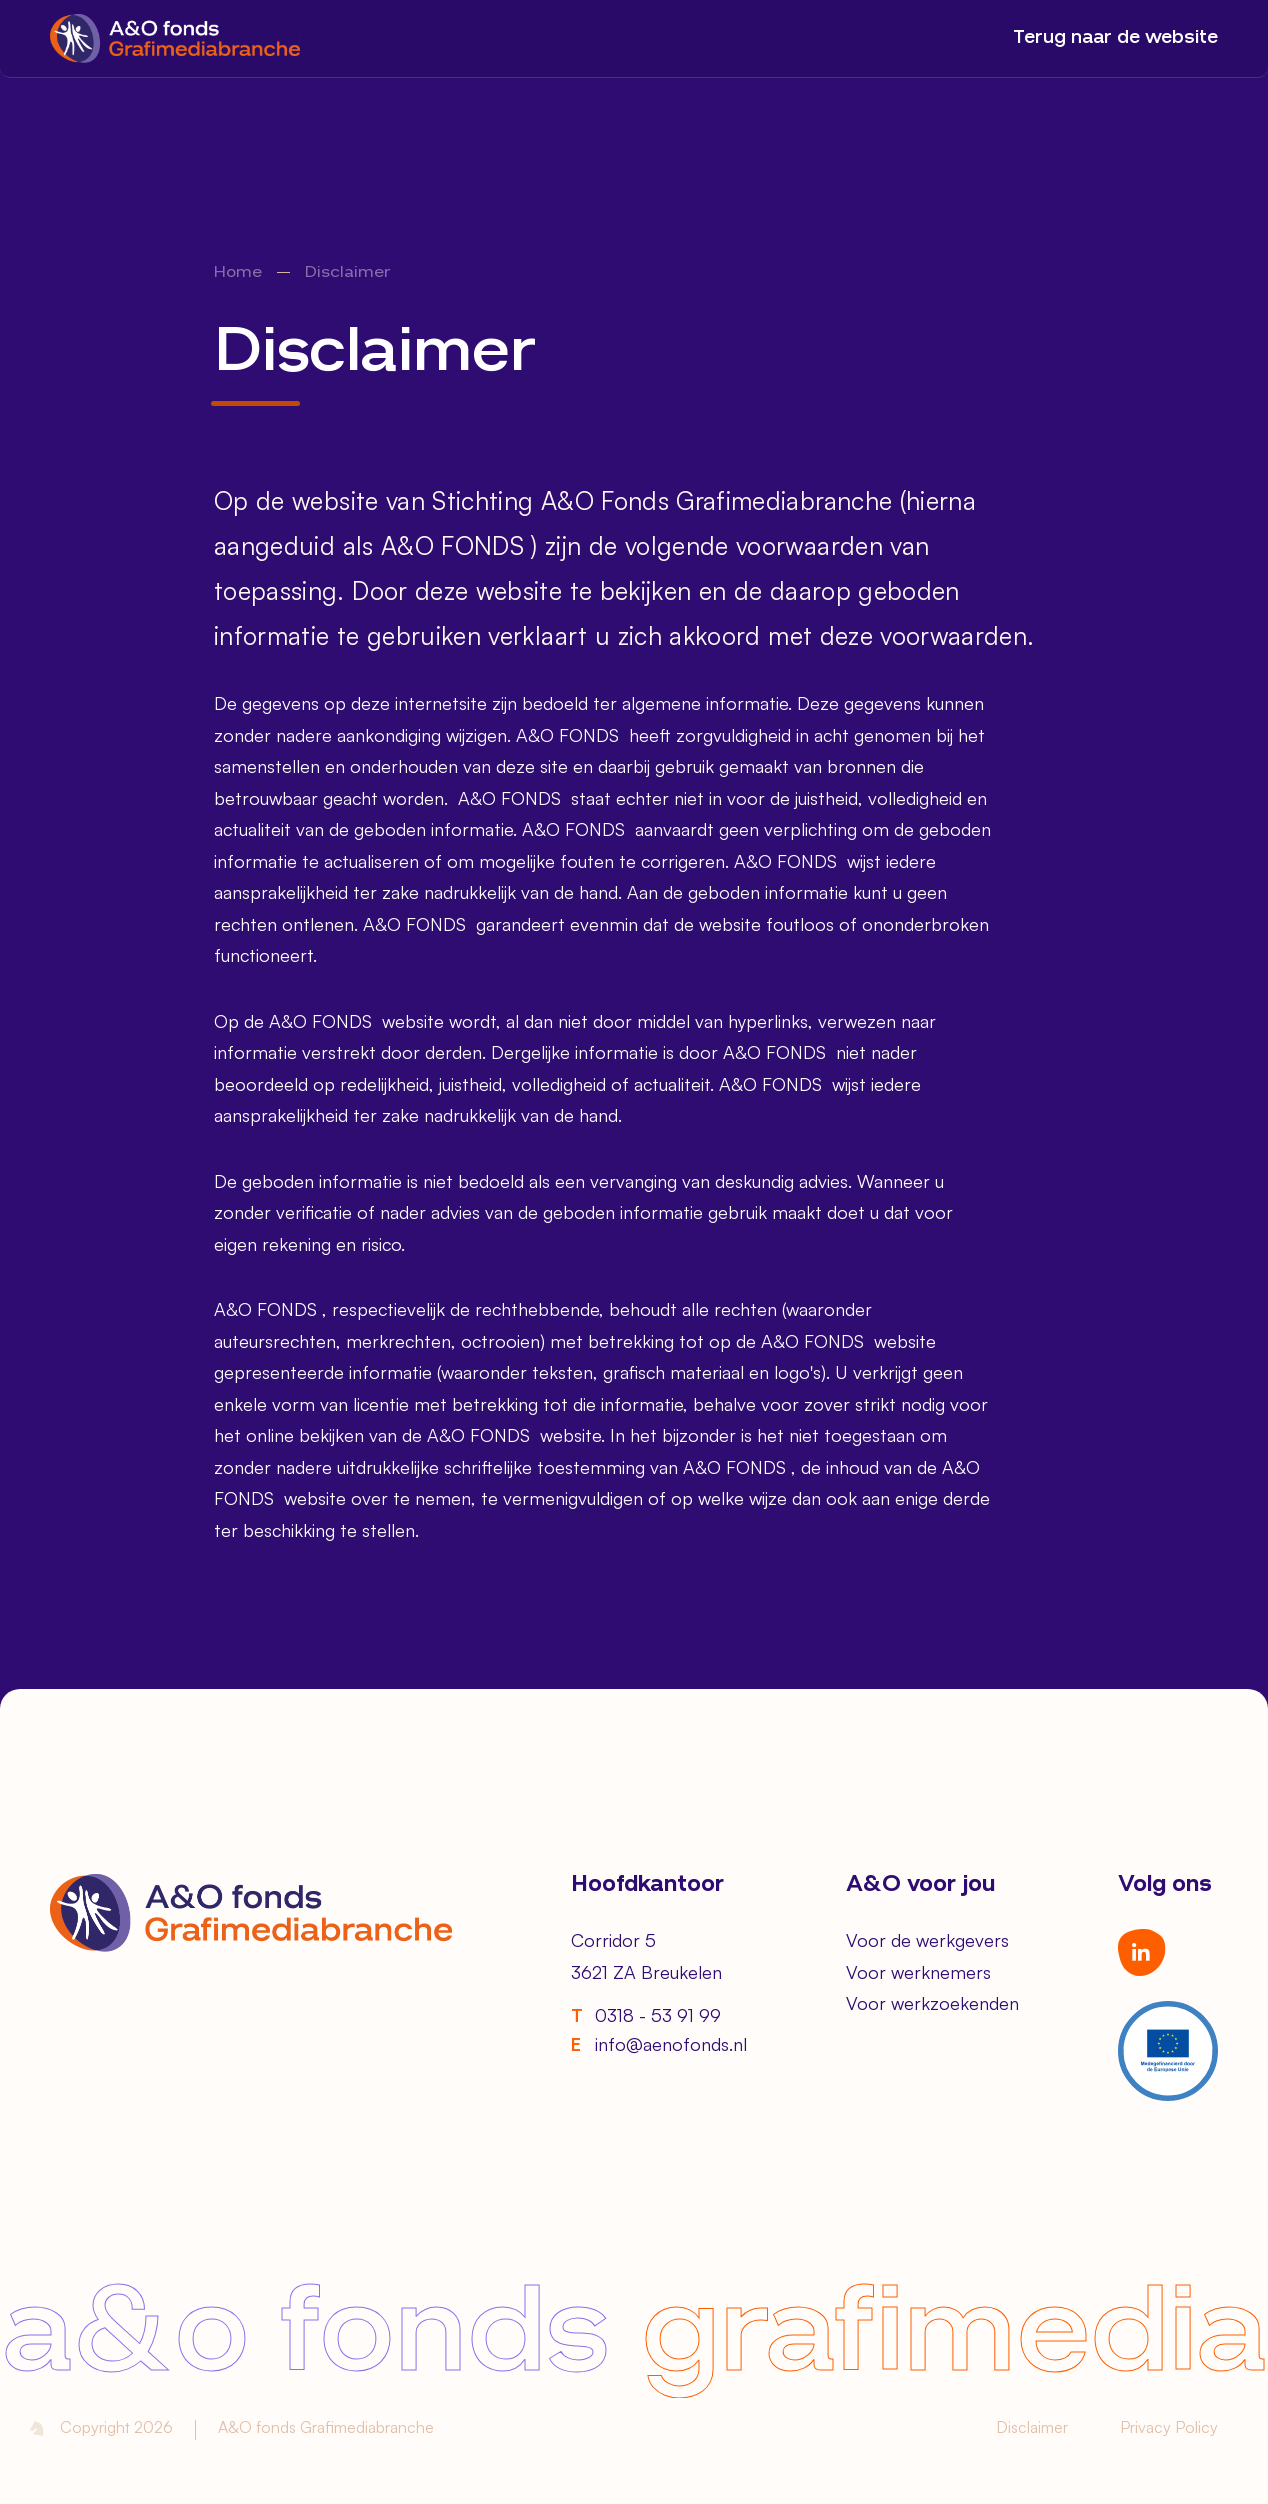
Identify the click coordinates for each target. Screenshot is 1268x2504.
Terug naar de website (1115, 38)
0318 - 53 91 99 (646, 2015)
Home (238, 273)
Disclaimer (1032, 2427)
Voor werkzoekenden (932, 2003)
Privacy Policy (1169, 2427)
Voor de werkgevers (927, 1940)
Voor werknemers (918, 1972)
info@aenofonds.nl (659, 2044)
